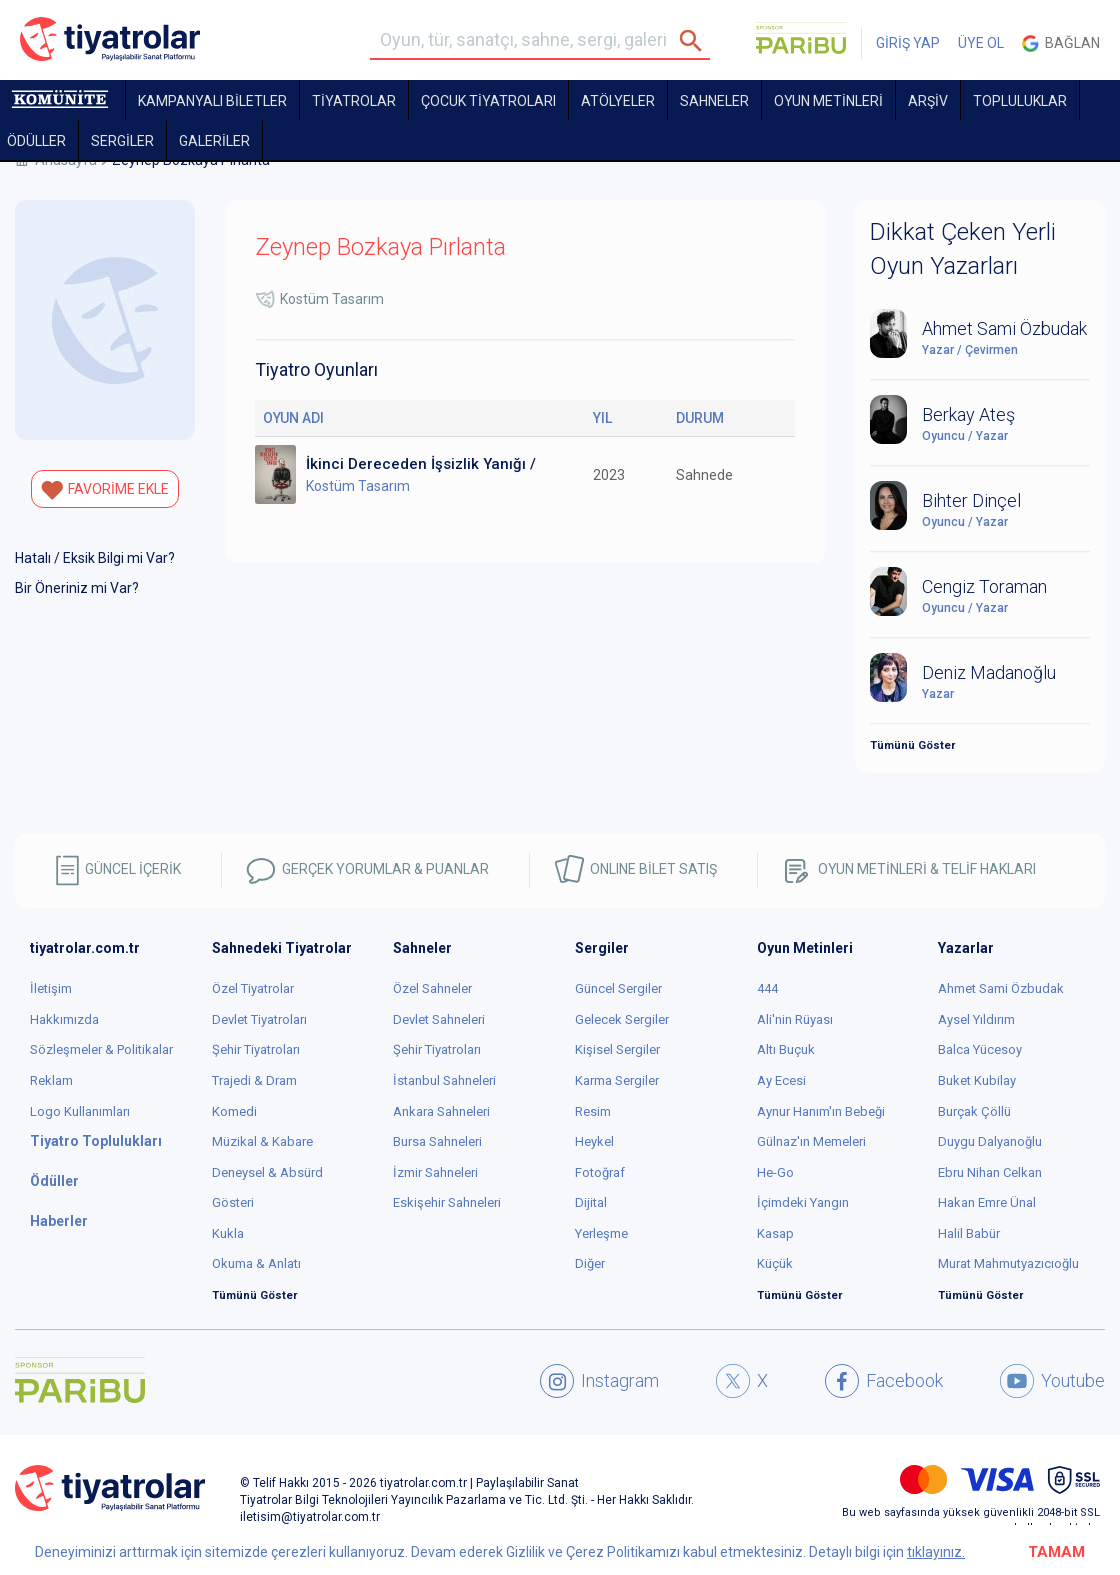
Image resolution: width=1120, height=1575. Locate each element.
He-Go (775, 1172)
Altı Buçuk (786, 1049)
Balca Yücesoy (980, 1049)
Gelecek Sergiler (622, 1019)
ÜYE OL (981, 43)
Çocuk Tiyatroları (488, 101)
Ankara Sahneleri (441, 1111)
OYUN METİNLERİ (828, 101)
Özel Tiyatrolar (253, 988)
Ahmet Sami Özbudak (1001, 988)
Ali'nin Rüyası (795, 1019)
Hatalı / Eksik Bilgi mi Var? (95, 558)
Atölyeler (618, 101)
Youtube (1052, 1381)
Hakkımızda (64, 1019)
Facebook (884, 1381)
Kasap (775, 1233)
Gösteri (233, 1202)
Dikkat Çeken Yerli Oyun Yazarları (963, 249)
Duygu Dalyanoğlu (990, 1141)
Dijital (591, 1202)
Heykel (594, 1141)
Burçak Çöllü (974, 1111)
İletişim (51, 988)
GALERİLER (214, 141)
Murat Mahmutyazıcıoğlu (1008, 1263)
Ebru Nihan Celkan (990, 1172)
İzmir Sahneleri (435, 1172)
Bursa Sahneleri (437, 1141)
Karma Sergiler (617, 1080)
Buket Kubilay (977, 1080)
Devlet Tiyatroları (259, 1019)
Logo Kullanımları (80, 1111)
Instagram (599, 1381)
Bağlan (1061, 43)
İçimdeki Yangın (803, 1202)
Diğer (590, 1263)
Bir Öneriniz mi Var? (77, 588)
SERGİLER (122, 141)
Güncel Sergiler (618, 988)
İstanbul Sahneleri (444, 1080)
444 (767, 988)
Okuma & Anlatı (256, 1263)
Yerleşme (601, 1233)
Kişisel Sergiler (617, 1049)
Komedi (234, 1111)
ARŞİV (928, 101)
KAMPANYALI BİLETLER (212, 101)
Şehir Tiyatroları (256, 1049)
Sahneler (714, 101)
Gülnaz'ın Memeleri (811, 1141)
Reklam (51, 1080)
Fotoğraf (600, 1172)
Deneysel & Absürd (267, 1172)
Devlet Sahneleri (439, 1019)
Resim (593, 1111)
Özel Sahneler (432, 988)
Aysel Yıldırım (976, 1019)
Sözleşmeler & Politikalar (101, 1049)
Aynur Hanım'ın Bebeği (821, 1111)
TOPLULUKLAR (1020, 101)
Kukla (228, 1233)
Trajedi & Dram (254, 1080)
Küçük (775, 1263)
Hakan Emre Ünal (987, 1202)
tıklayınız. (936, 1552)
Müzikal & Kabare (262, 1141)
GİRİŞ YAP (908, 43)
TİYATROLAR (354, 101)
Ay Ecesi (781, 1080)
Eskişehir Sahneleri (447, 1202)
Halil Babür (969, 1233)
